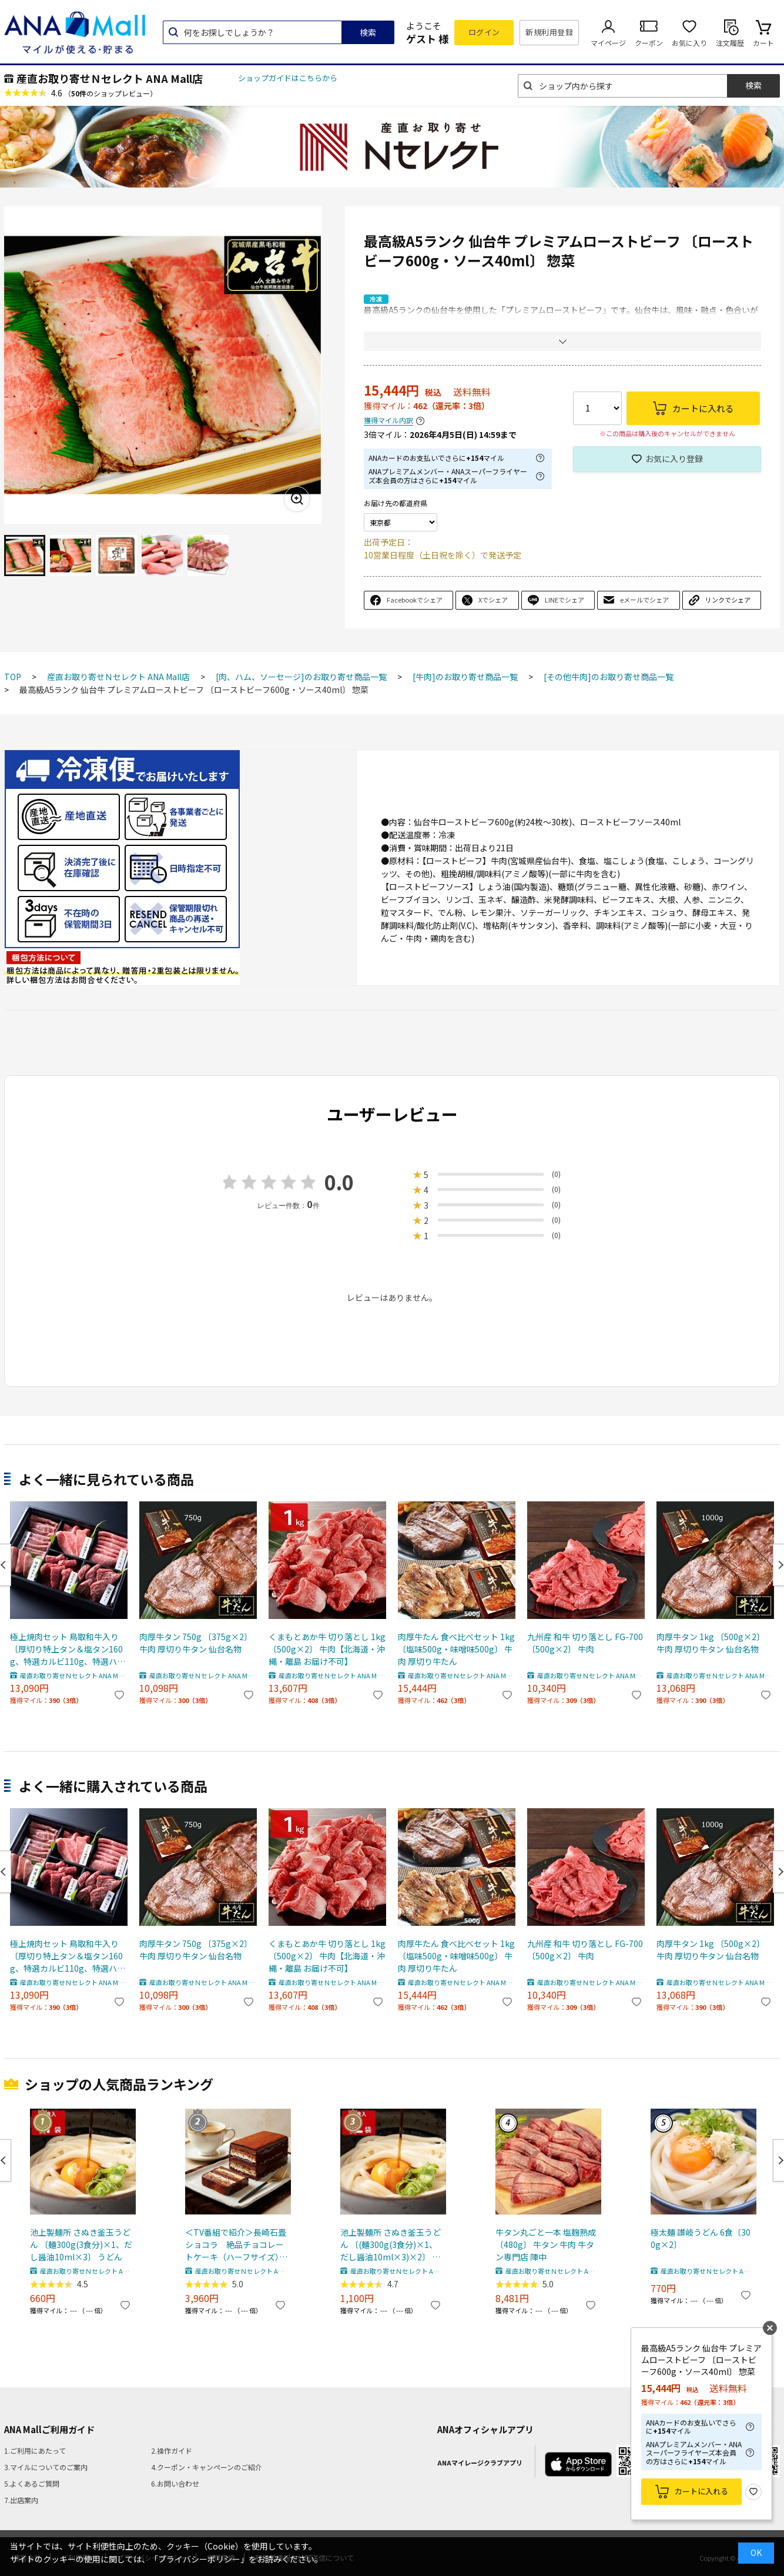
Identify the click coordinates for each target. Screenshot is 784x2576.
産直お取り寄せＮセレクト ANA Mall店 (109, 78)
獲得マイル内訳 (388, 420)
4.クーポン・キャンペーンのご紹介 (206, 2467)
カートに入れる (701, 2491)
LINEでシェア (564, 599)
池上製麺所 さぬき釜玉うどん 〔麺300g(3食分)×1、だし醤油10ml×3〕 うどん (81, 2244)
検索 (368, 32)
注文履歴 (730, 43)
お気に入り (689, 43)
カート (763, 43)
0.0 (339, 1181)
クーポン (649, 43)
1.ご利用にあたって (35, 2450)
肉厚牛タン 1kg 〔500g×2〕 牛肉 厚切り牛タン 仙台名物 (710, 1643)
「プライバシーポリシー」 (199, 2559)
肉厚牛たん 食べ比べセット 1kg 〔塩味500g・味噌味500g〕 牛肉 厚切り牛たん (456, 1649)
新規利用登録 (549, 32)
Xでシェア (493, 599)
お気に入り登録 (674, 458)
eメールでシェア (644, 599)
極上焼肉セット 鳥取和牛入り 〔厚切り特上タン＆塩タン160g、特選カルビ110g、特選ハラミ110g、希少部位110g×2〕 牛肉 (67, 1649)
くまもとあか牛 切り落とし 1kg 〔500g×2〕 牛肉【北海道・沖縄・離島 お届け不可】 (327, 1649)
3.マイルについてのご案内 (46, 2467)
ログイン (484, 32)
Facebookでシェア (415, 599)
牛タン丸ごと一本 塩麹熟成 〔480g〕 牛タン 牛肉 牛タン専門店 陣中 (545, 2244)
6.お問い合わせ (175, 2483)
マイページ (608, 43)
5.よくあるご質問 (31, 2483)
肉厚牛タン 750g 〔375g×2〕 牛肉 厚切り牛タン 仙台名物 (195, 1643)
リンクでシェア (728, 599)
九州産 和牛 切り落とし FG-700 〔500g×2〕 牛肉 (585, 1643)
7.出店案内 (21, 2500)
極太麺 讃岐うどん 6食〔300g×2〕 (701, 2238)
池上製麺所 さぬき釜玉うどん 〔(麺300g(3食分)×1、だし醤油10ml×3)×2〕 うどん (390, 2244)
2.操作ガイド (171, 2450)
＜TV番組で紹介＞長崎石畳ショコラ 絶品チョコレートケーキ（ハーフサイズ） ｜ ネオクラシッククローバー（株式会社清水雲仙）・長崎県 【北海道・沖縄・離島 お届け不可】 (236, 2244)
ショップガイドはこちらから (287, 77)
